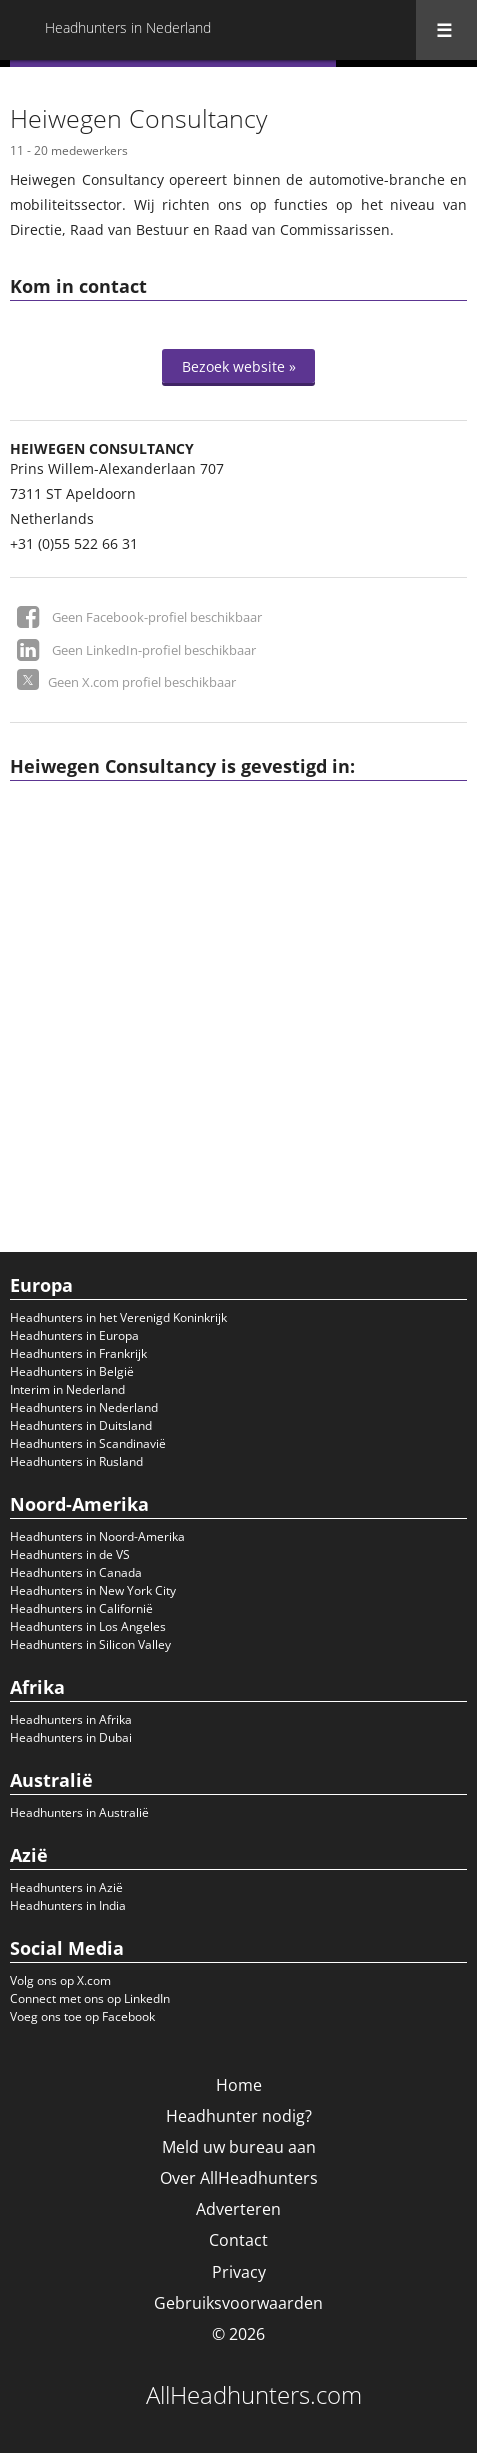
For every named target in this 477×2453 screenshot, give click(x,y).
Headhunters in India (68, 1905)
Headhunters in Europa (74, 1335)
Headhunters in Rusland (76, 1461)
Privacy (239, 2272)
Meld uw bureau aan (239, 2147)
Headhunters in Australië (79, 1812)
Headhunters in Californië (81, 1608)
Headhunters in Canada (76, 1572)
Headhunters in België (72, 1371)
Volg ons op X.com (60, 1980)
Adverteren (238, 2209)
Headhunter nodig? (239, 2116)
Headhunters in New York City (93, 1590)
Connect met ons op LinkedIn (90, 1998)
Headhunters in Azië (66, 1887)
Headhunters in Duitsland (81, 1425)
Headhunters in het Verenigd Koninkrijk (118, 1317)
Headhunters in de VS (70, 1554)
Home (239, 2085)
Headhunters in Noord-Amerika (97, 1536)
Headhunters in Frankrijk (78, 1353)
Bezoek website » (239, 366)
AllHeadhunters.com (254, 2395)
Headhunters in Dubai (71, 1737)
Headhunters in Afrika (71, 1719)
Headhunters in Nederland (84, 1407)
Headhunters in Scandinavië (88, 1443)
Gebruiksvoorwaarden (238, 2303)
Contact (238, 2240)
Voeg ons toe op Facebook (82, 2016)
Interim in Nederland (67, 1389)
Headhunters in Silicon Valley (90, 1644)
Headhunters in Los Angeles (88, 1626)
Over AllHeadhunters (239, 2178)
